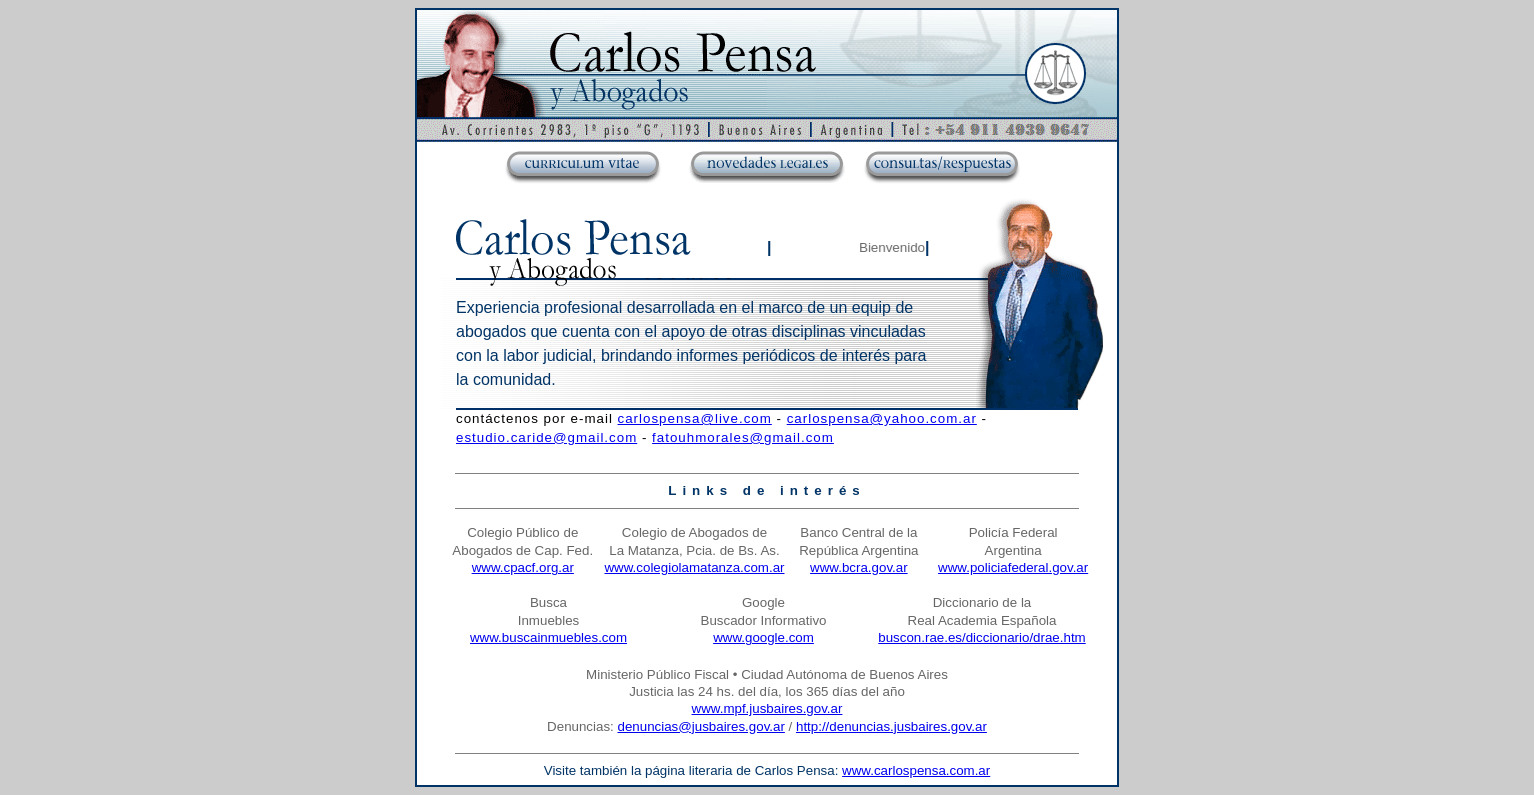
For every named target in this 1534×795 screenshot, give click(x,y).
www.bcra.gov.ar (859, 567)
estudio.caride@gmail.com (546, 437)
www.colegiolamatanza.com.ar (694, 567)
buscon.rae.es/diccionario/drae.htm (981, 637)
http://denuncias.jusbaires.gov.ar (891, 726)
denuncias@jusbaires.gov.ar (700, 726)
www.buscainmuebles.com (548, 637)
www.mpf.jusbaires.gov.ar (767, 708)
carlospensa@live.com (695, 418)
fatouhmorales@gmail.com (743, 437)
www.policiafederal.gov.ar (1013, 567)
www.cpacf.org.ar (523, 567)
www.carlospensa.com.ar (916, 770)
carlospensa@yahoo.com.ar (882, 418)
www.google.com (763, 637)
